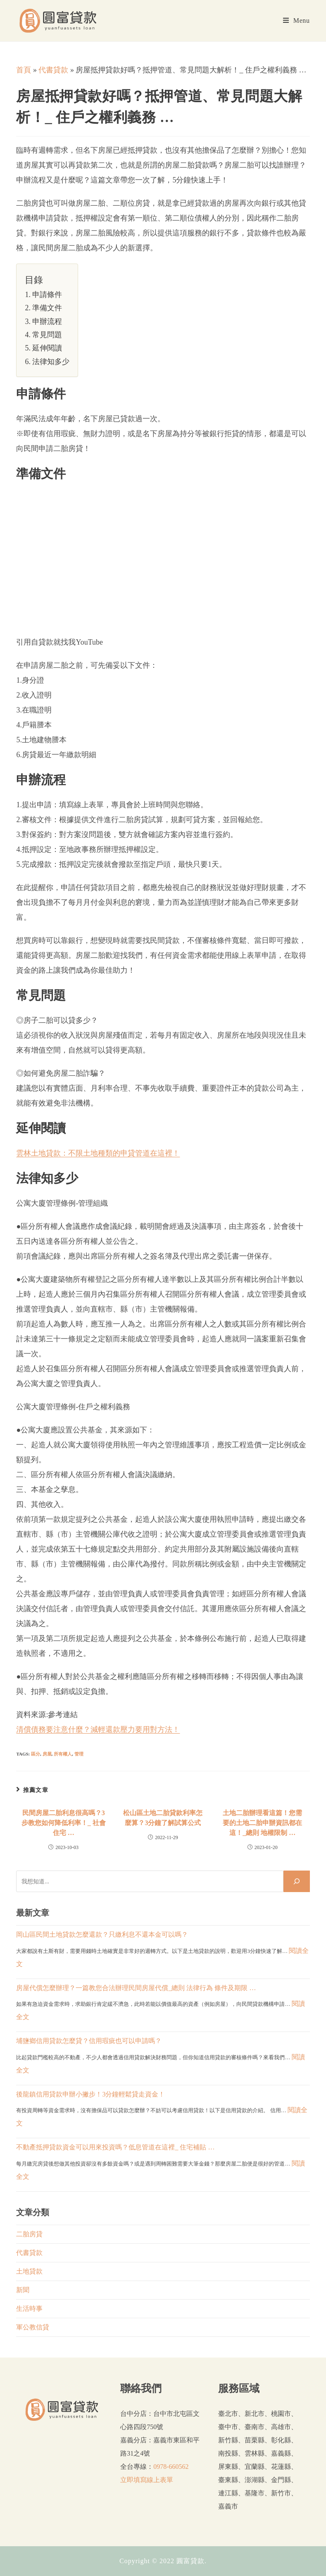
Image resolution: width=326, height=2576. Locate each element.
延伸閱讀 (47, 348)
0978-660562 (170, 2466)
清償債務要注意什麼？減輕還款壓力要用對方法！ (98, 1729)
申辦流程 (47, 321)
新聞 (22, 2289)
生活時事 (29, 2308)
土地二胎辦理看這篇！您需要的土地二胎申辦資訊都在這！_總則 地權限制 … (262, 1822)
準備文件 (47, 308)
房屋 (47, 1753)
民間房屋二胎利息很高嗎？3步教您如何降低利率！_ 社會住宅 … (63, 1822)
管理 (78, 1753)
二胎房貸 (29, 2234)
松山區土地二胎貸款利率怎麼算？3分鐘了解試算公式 (162, 1817)
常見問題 (47, 335)
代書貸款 (53, 70)
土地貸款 (29, 2271)
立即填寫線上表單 (146, 2479)
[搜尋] (296, 1881)
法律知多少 (50, 361)
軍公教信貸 (32, 2327)
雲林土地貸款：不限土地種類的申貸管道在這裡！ (98, 1153)
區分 (35, 1753)
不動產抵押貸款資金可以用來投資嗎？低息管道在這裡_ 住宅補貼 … (115, 2147)
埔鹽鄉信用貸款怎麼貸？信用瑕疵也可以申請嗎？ (89, 2040)
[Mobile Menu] (296, 20)
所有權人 (63, 1753)
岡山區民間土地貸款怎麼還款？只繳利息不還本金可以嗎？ (102, 1934)
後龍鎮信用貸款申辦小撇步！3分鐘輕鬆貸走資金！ (90, 2094)
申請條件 (47, 294)
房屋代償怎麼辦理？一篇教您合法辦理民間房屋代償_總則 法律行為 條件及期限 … (136, 1987)
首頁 (23, 70)
